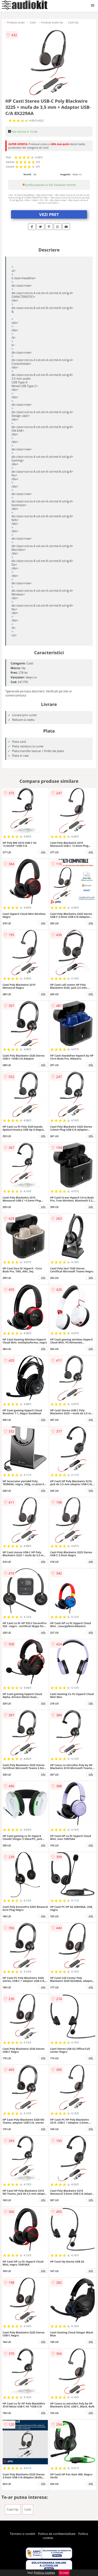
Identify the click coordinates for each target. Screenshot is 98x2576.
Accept (64, 2573)
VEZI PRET (49, 214)
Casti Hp (73, 22)
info (43, 852)
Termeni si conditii (22, 2534)
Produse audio (16, 22)
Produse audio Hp (52, 22)
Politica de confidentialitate (57, 2534)
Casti (33, 22)
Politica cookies (44, 2573)
